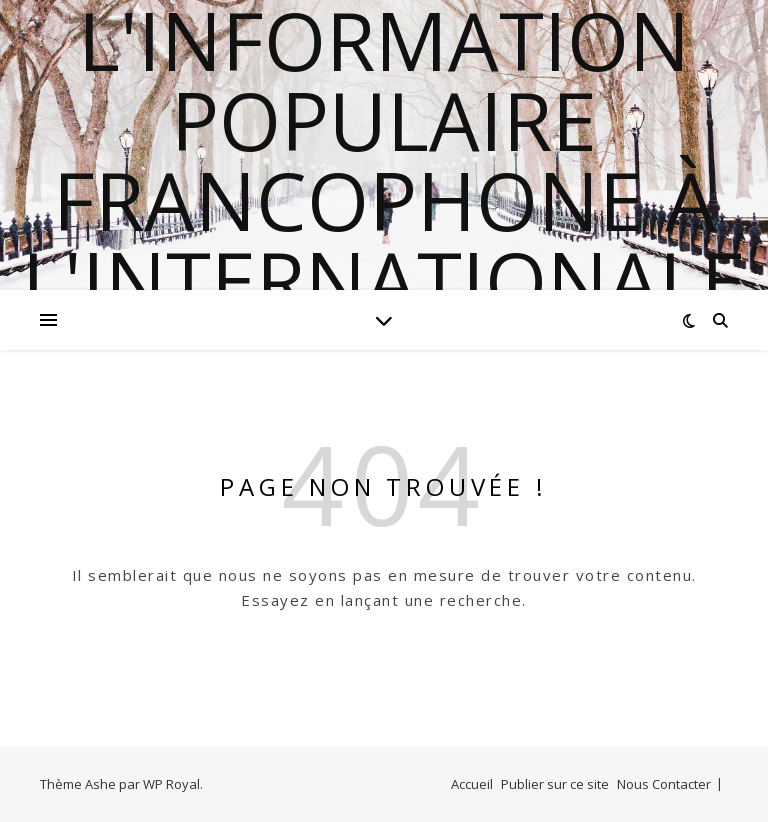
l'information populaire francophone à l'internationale (384, 160)
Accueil (472, 784)
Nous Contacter (664, 784)
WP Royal (171, 784)
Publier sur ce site (555, 784)
